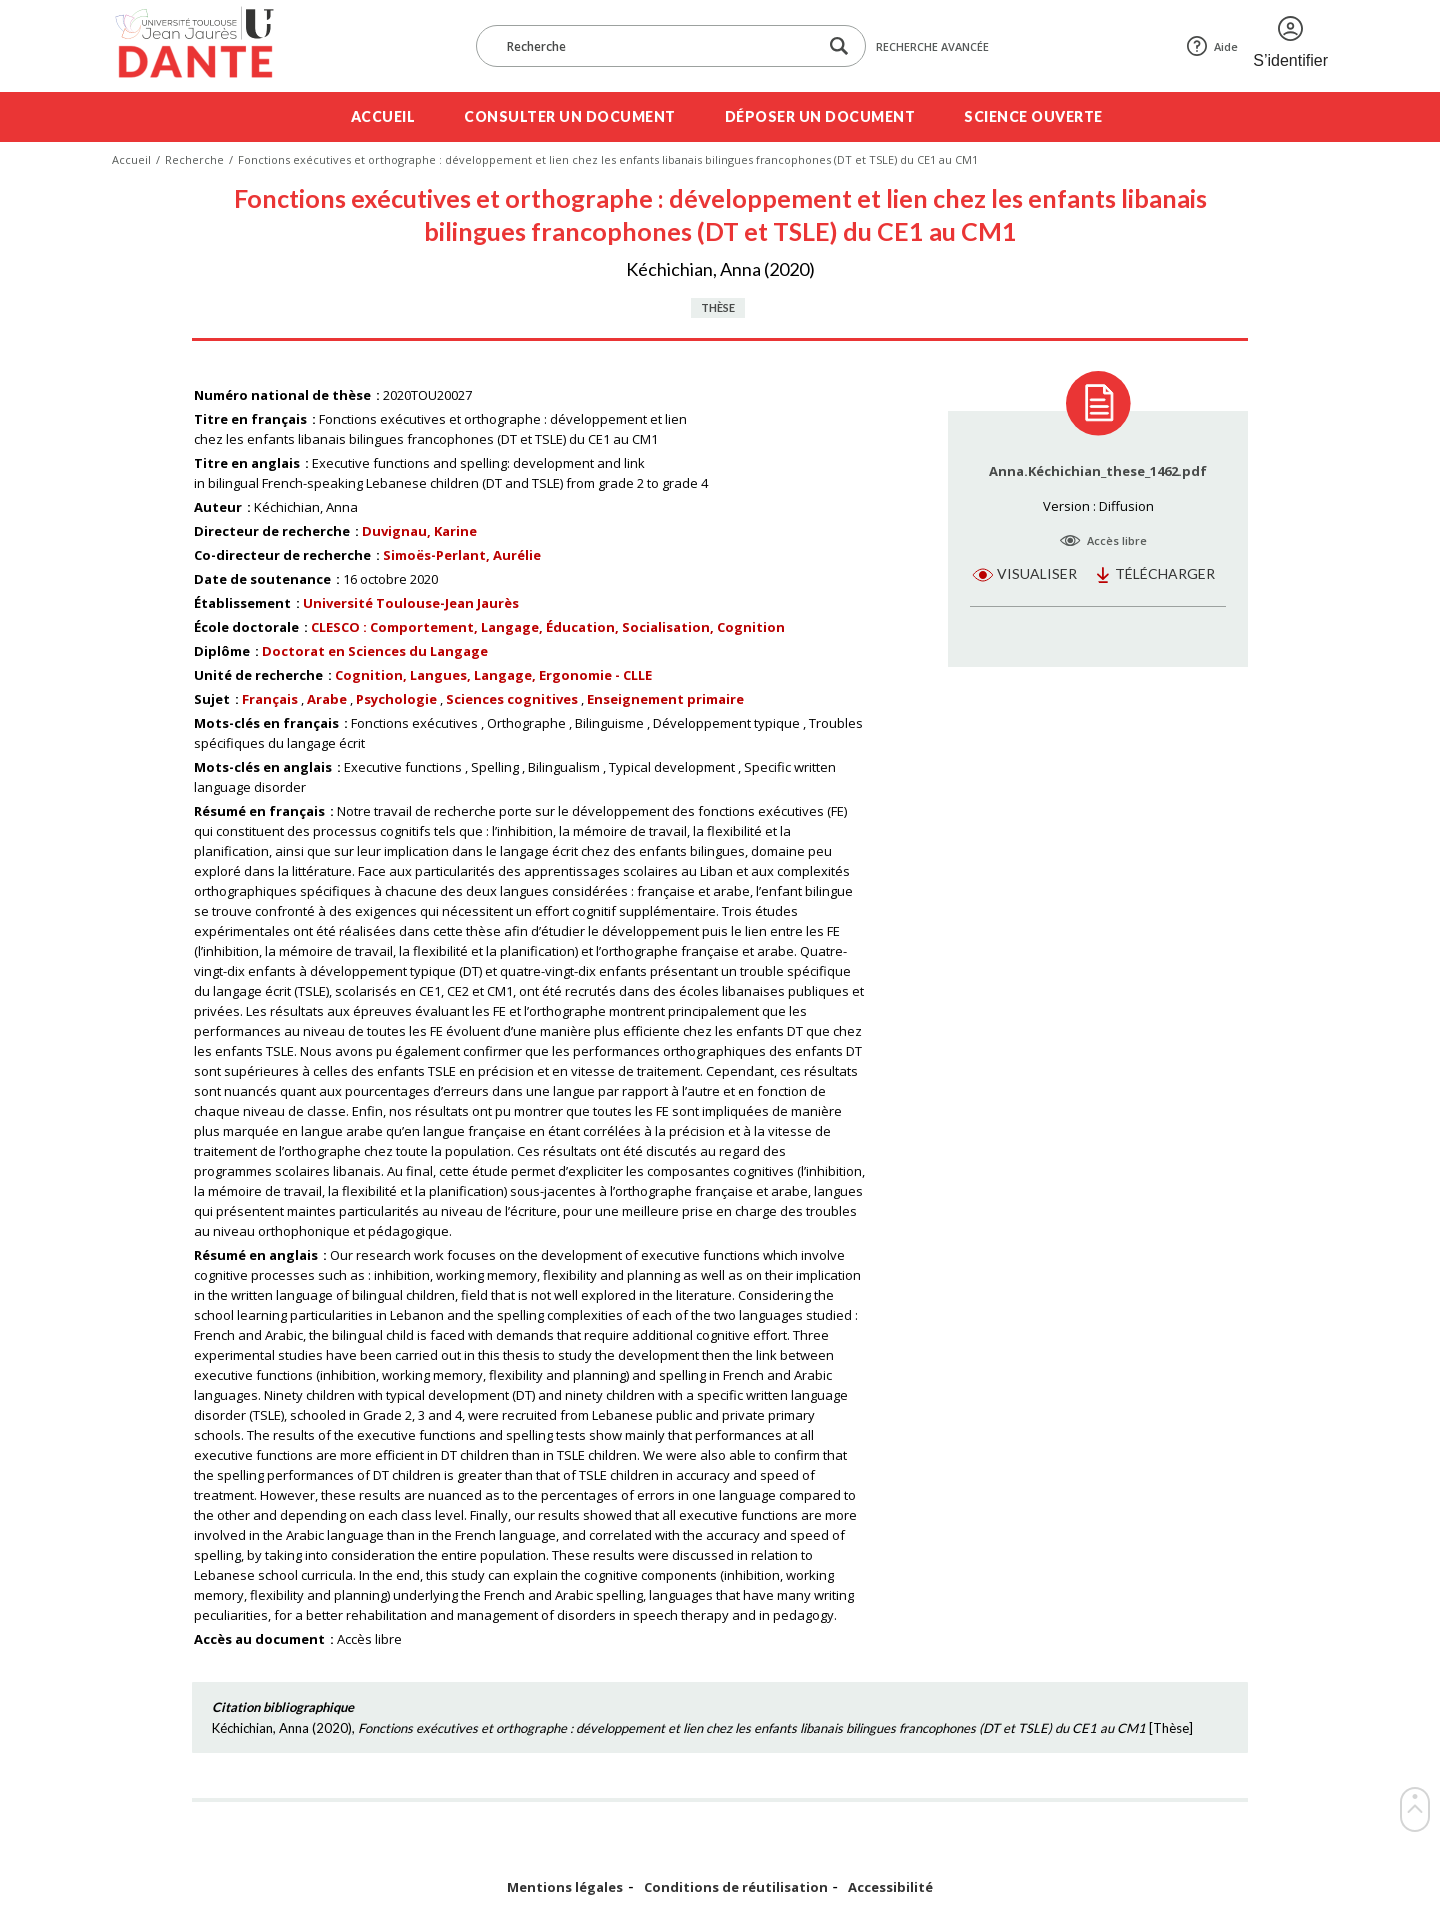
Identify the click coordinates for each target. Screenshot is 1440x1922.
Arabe (327, 699)
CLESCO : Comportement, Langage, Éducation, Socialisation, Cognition (548, 627)
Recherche (194, 159)
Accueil (383, 116)
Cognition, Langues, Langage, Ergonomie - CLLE (493, 675)
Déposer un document (820, 116)
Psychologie (396, 699)
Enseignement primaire (665, 699)
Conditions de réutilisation (736, 1887)
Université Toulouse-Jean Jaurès (411, 603)
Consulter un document (570, 116)
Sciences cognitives (512, 699)
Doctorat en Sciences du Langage (375, 651)
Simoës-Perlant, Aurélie (462, 555)
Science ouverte (1033, 116)
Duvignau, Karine (419, 531)
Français (270, 699)
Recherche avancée (932, 46)
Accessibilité (890, 1887)
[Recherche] (657, 46)
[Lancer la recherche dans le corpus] (839, 46)
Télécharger (1165, 573)
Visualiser (1037, 573)
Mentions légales (565, 1887)
